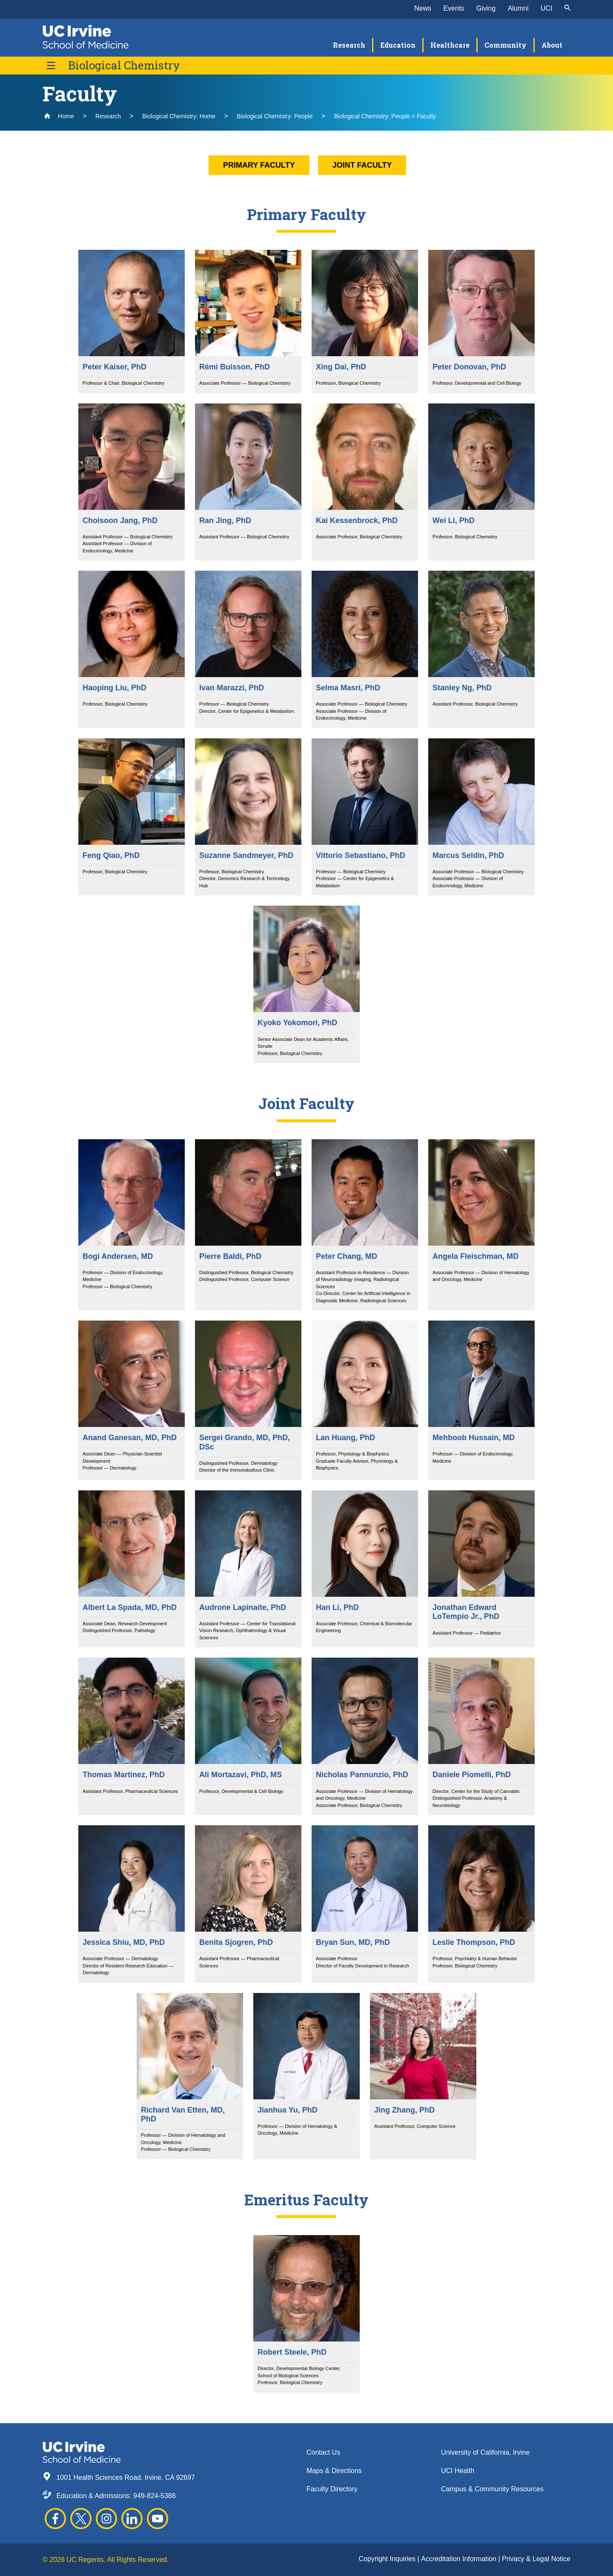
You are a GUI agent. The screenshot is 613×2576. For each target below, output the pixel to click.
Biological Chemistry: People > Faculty (385, 116)
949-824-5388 (154, 2495)
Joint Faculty (362, 165)
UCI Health (457, 2470)
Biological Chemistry (124, 65)
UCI (547, 8)
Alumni (518, 8)
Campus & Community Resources (492, 2489)
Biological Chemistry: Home (178, 116)
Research (108, 116)
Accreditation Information (459, 2558)
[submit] (567, 8)
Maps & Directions (334, 2470)
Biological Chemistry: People (274, 116)
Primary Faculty (259, 165)
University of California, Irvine (485, 2452)
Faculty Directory (332, 2489)
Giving (486, 8)
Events (453, 8)
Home (59, 116)
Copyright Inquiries (388, 2558)
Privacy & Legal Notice (536, 2558)
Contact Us (323, 2452)
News (422, 8)
